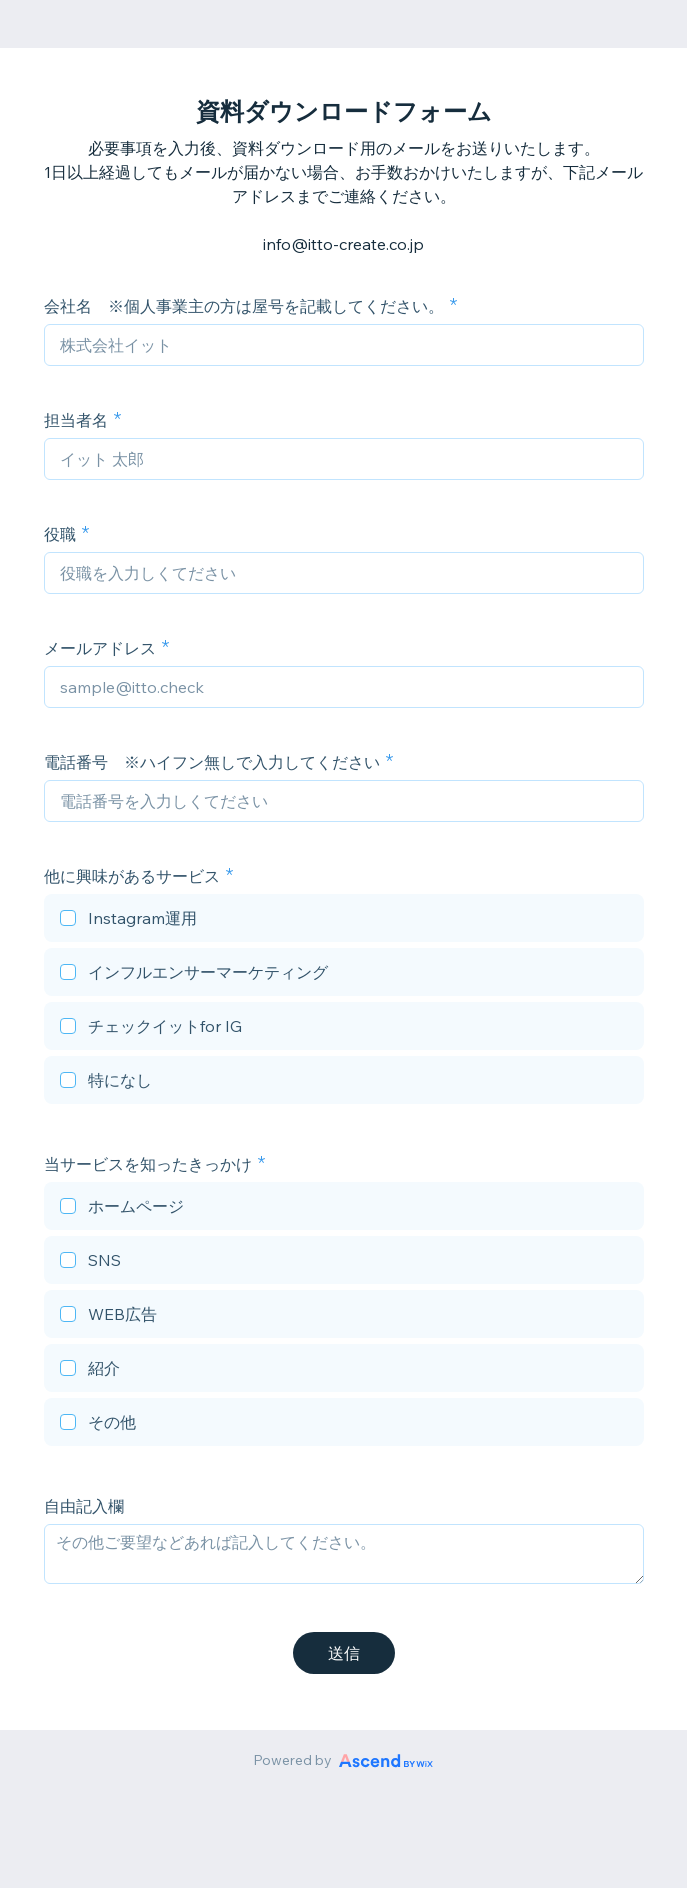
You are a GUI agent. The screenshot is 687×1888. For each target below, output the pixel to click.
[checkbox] (344, 921)
